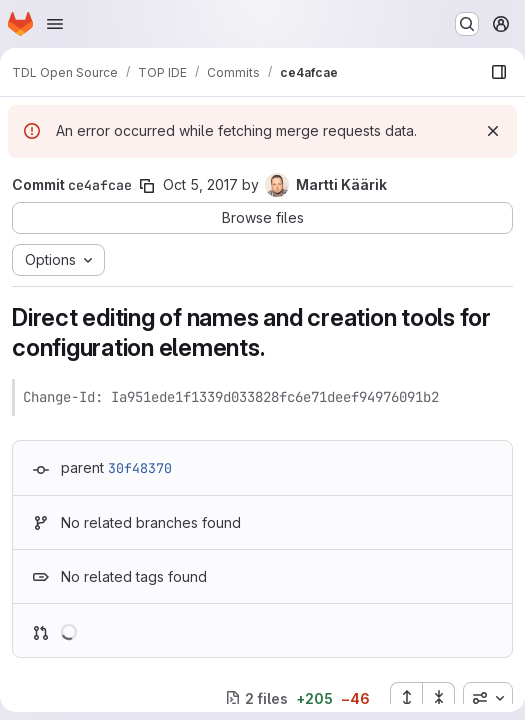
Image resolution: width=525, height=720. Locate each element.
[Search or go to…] (467, 24)
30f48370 (140, 468)
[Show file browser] (499, 72)
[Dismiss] (493, 131)
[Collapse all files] (439, 698)
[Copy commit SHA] (147, 186)
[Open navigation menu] (55, 24)
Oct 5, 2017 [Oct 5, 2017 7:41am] (200, 184)
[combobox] (488, 698)
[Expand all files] (406, 698)
